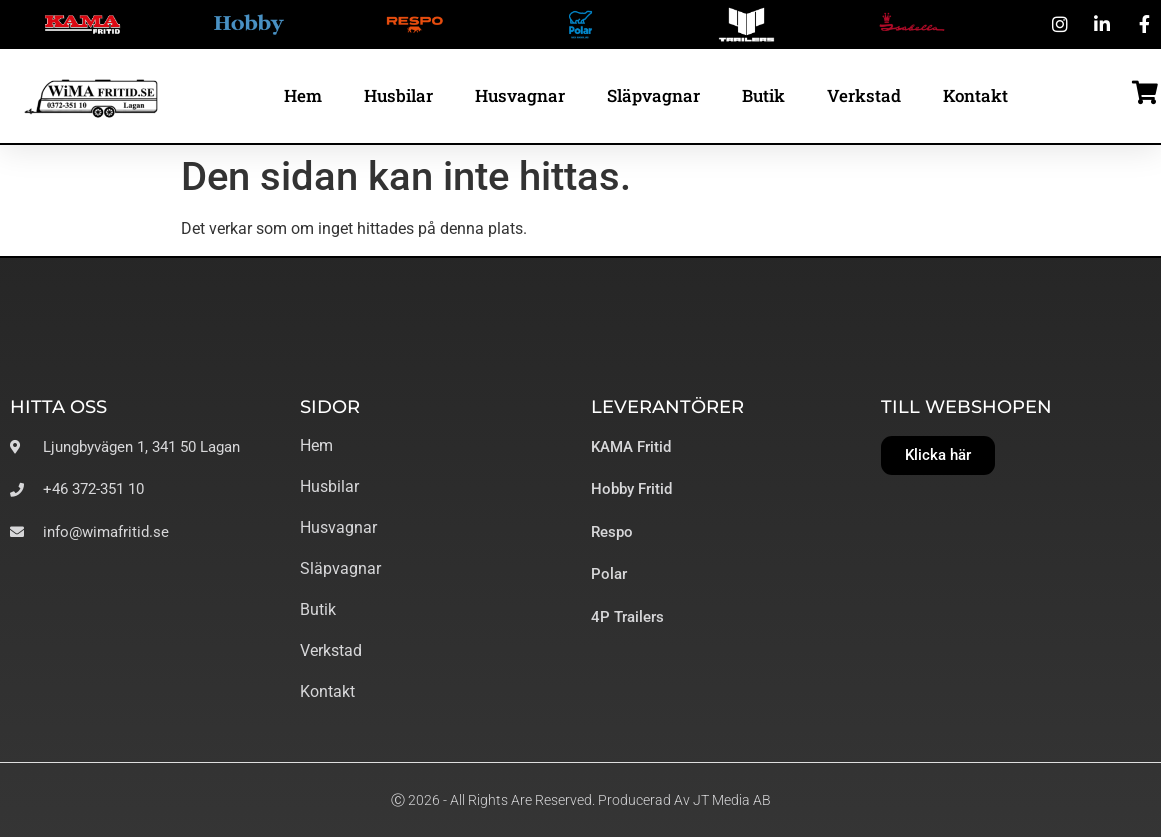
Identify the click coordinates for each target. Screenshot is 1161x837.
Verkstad (864, 95)
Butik (763, 95)
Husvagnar (520, 95)
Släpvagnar (653, 95)
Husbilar (398, 95)
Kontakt (975, 95)
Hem (303, 95)
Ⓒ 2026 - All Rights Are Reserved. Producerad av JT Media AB (581, 800)
